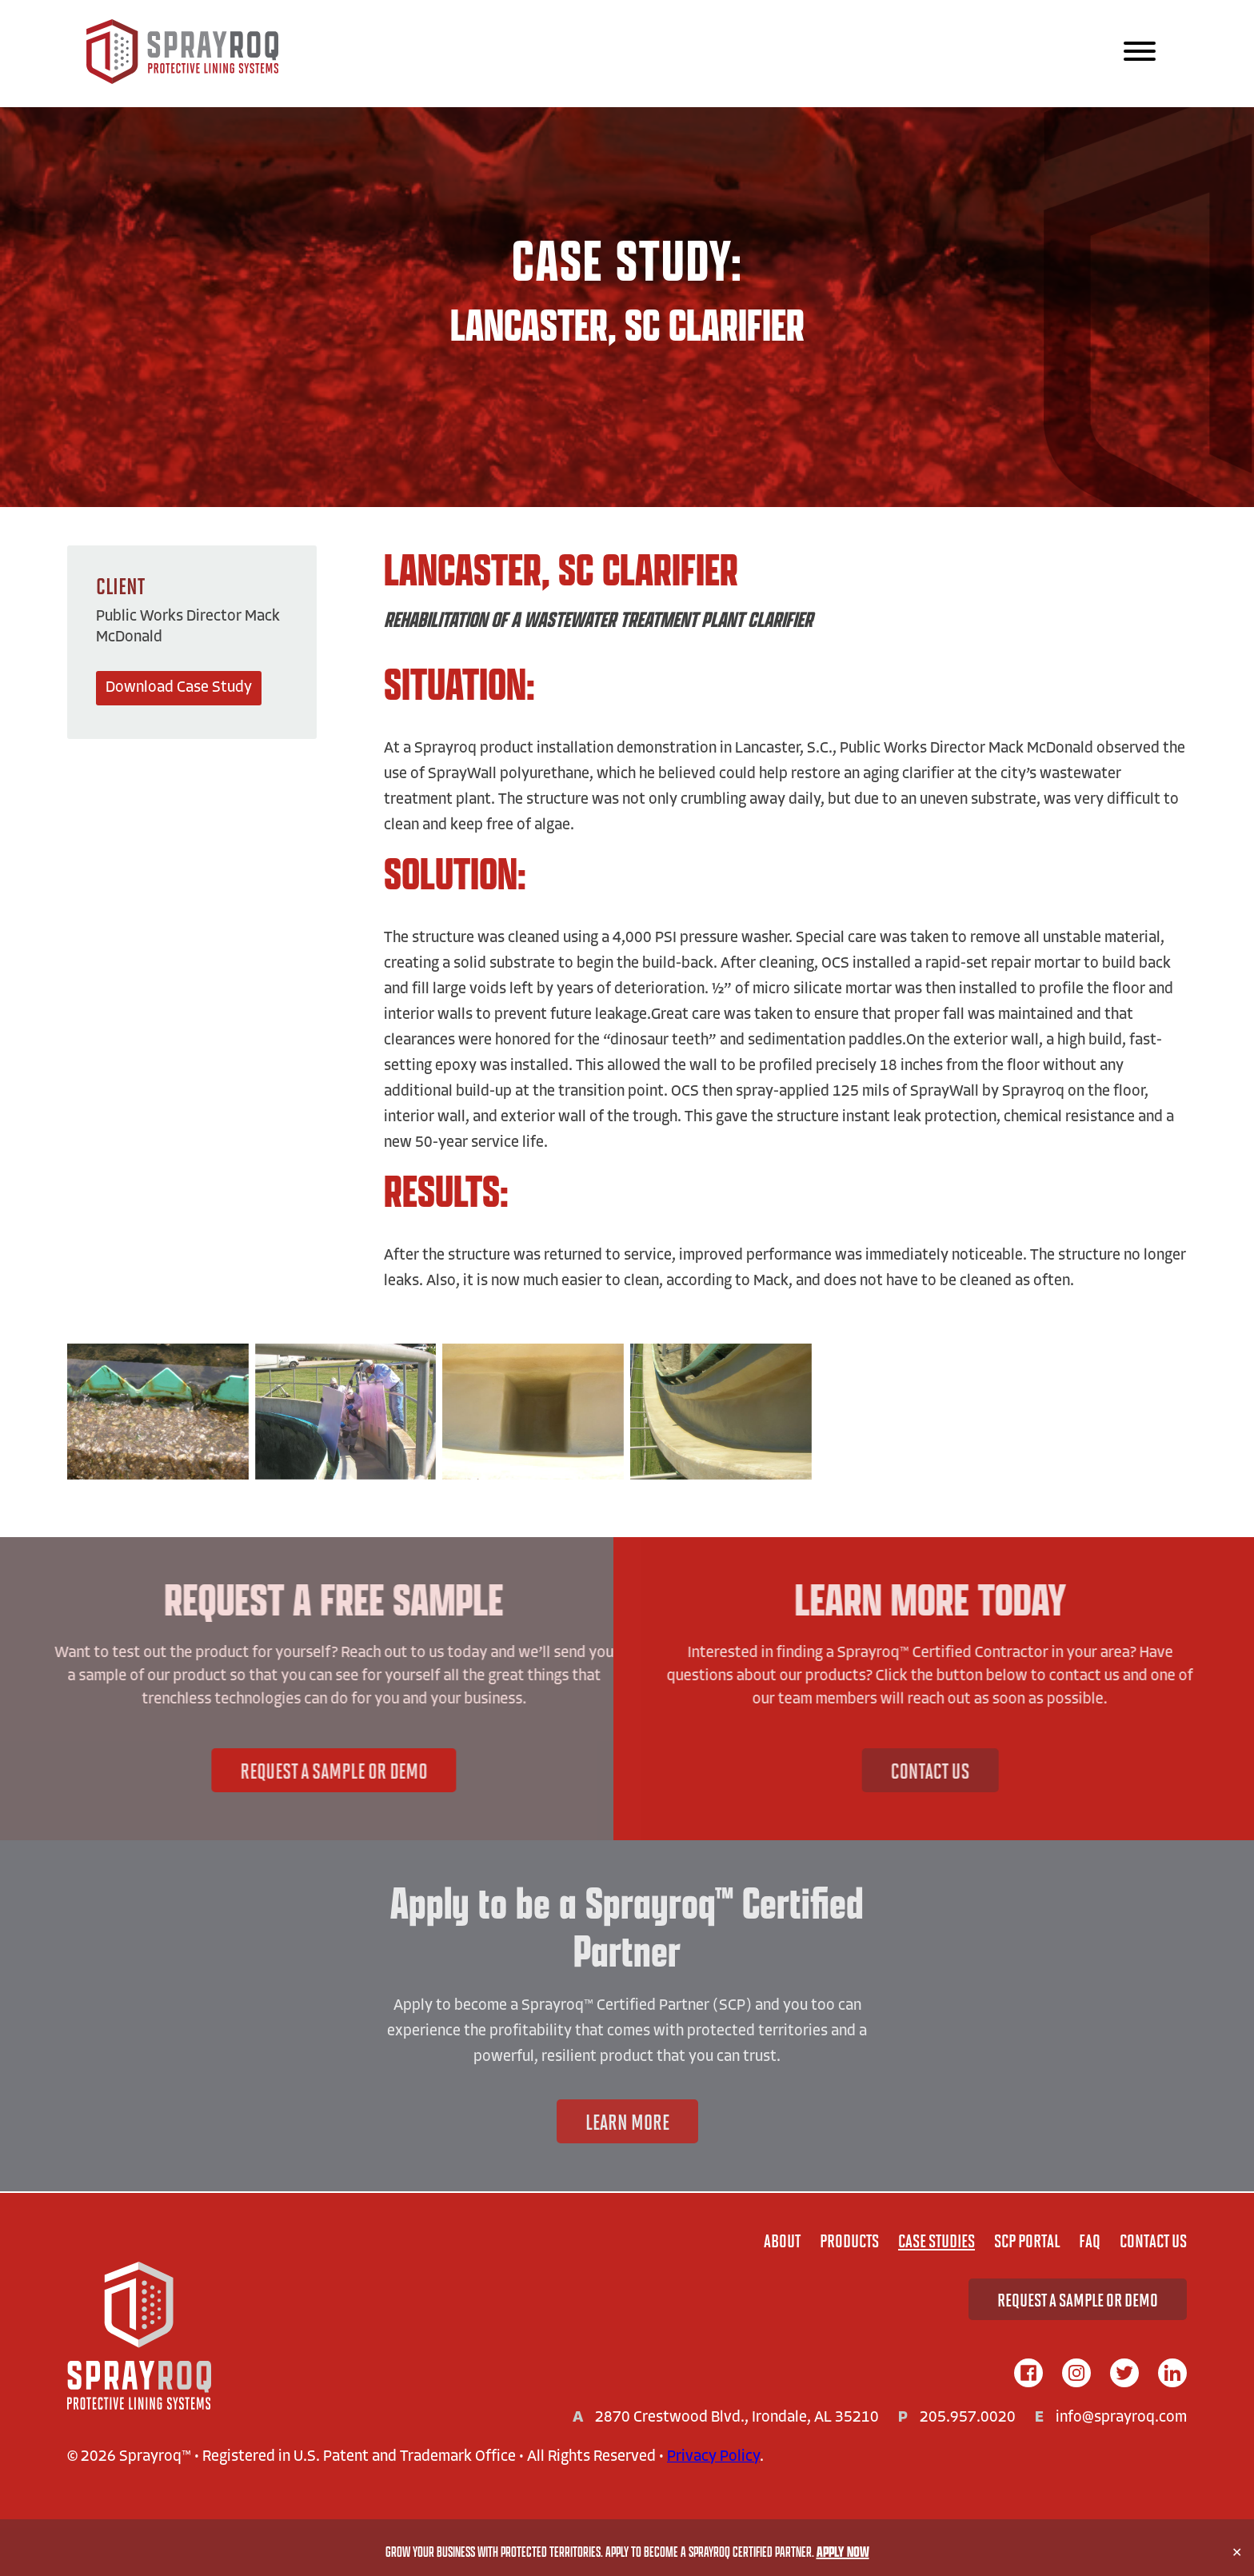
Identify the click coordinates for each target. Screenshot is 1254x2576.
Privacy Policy (713, 2457)
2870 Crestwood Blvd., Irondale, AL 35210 (737, 2418)
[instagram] (1076, 2374)
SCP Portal (1027, 2240)
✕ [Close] (1237, 2552)
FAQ (1089, 2240)
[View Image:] (158, 1412)
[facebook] (1028, 2374)
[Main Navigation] (1140, 53)
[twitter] (1124, 2374)
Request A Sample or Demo (272, 1770)
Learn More (627, 2121)
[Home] (139, 2338)
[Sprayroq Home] (182, 80)
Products (849, 2240)
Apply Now (843, 2552)
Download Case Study (179, 688)
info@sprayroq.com (1121, 2418)
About (782, 2240)
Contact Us (990, 1770)
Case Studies (936, 2240)
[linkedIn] (1172, 2374)
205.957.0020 (968, 2418)
